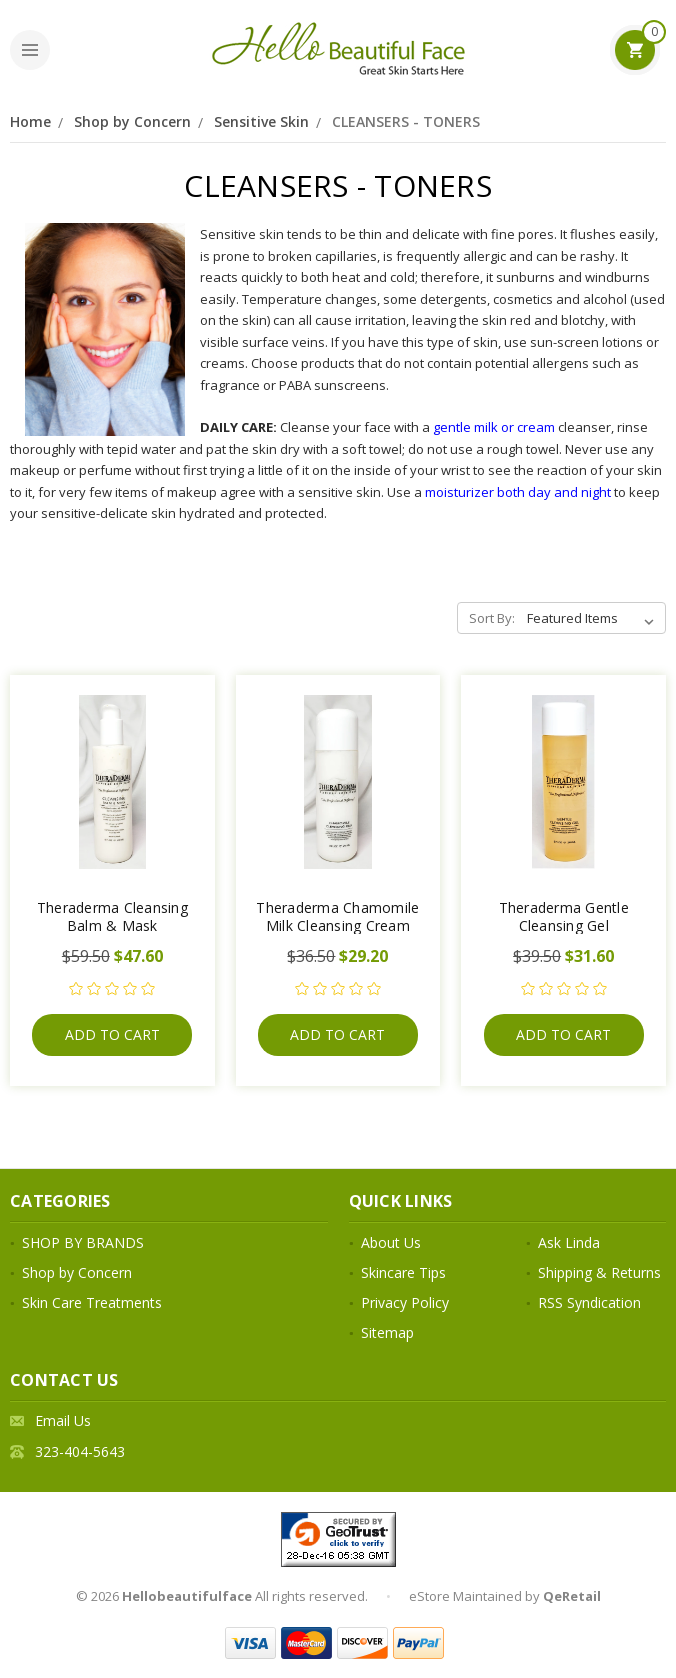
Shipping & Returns (599, 1272)
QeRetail (572, 1596)
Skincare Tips (403, 1272)
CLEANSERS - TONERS (406, 121)
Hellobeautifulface (187, 1596)
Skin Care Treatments (92, 1302)
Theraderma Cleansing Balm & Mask (112, 916)
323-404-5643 (80, 1451)
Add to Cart (112, 1034)
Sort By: (492, 618)
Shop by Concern (132, 121)
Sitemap (387, 1332)
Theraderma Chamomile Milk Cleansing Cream (337, 916)
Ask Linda (569, 1242)
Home (30, 121)
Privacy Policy (405, 1302)
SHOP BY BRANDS (83, 1242)
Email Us (63, 1420)
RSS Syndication (589, 1302)
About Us (391, 1242)
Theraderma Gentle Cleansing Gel (564, 916)
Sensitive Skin (261, 121)
